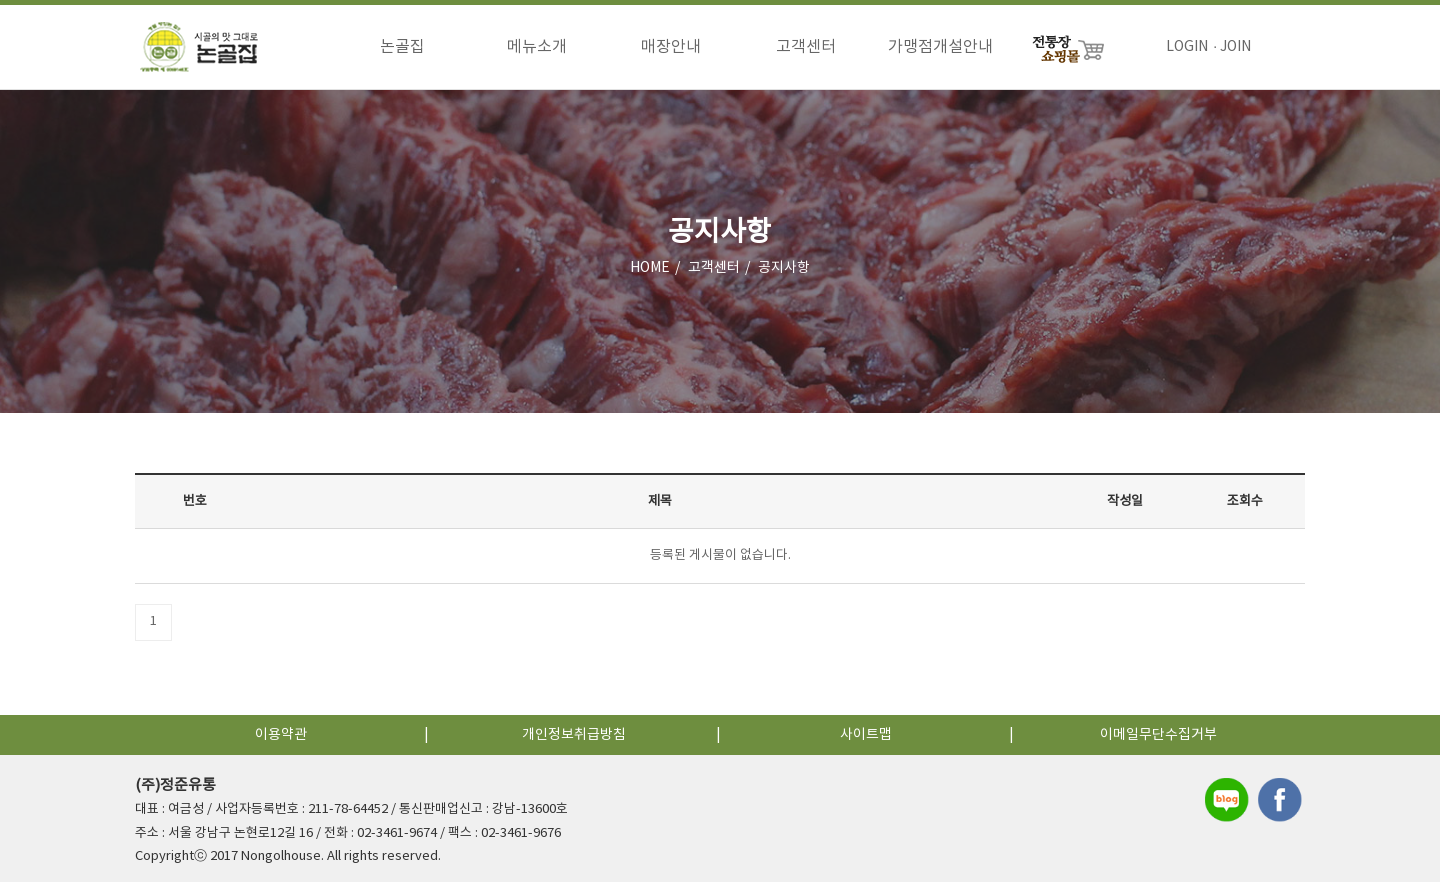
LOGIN (1187, 47)
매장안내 (671, 47)
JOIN (1235, 47)
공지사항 (784, 269)
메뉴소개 (537, 47)
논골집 (402, 47)
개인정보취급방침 (574, 735)
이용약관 (281, 735)
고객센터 (806, 47)
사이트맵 (866, 735)
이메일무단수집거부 (1158, 735)
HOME (650, 269)
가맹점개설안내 (940, 47)
